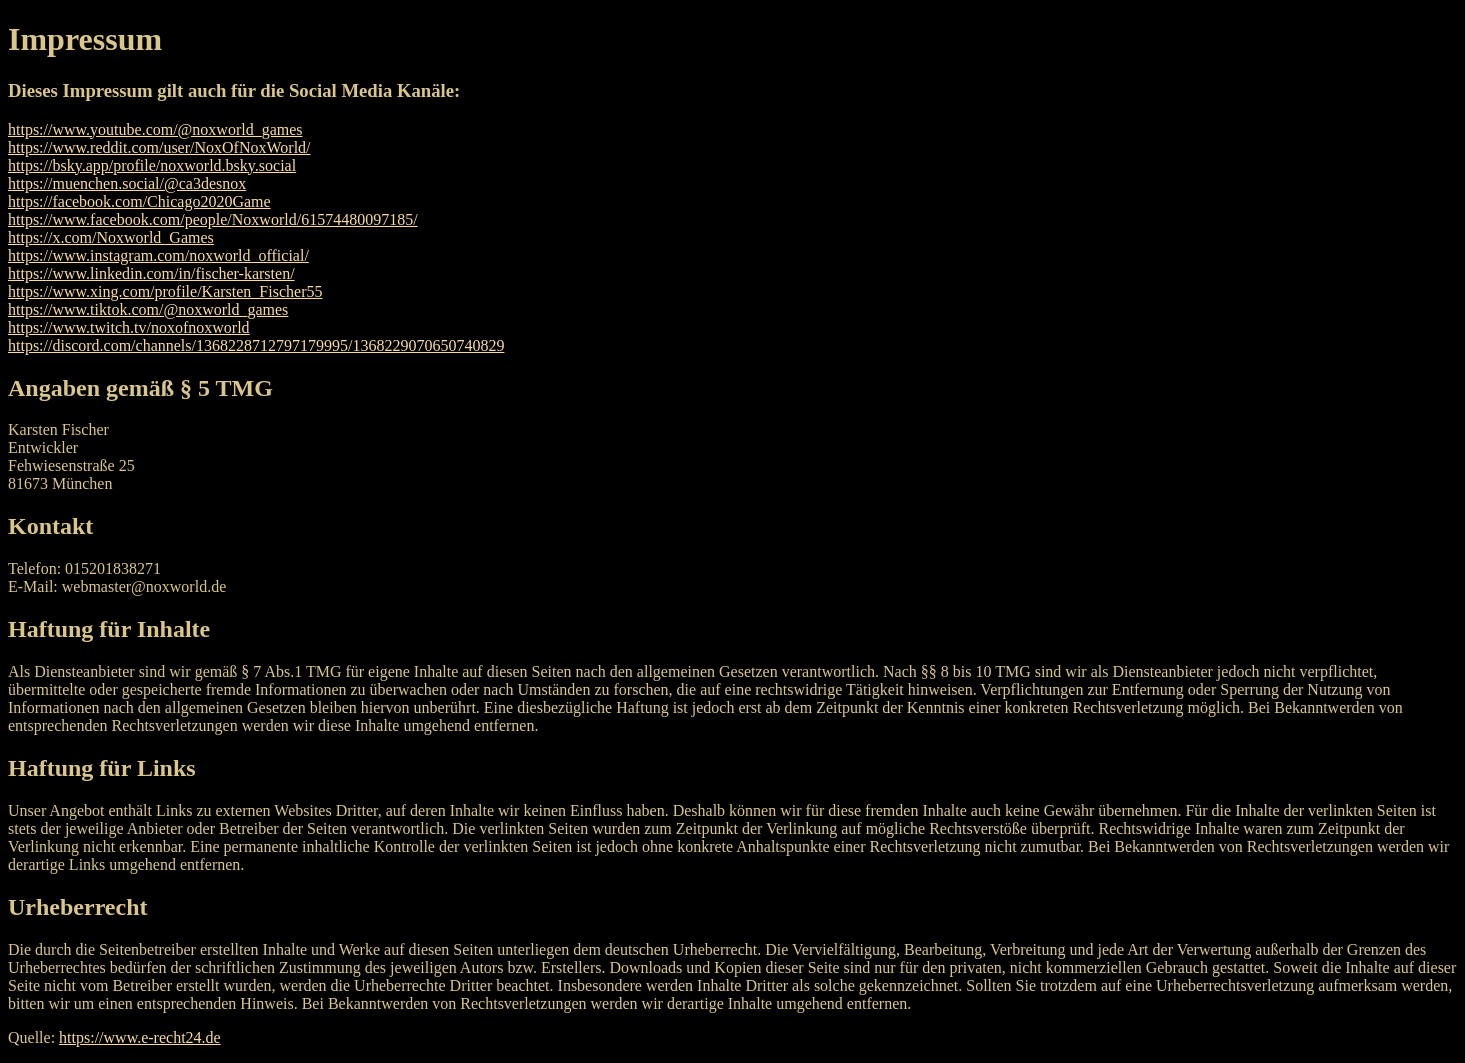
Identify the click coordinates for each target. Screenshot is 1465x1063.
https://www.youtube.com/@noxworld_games (155, 129)
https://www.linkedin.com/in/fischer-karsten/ (151, 273)
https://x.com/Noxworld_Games (111, 237)
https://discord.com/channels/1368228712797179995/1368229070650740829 (256, 345)
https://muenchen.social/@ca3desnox (127, 183)
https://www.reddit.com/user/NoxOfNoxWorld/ (159, 147)
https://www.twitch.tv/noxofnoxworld (129, 327)
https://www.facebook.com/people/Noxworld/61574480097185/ (213, 219)
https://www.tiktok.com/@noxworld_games (148, 309)
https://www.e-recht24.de (140, 1037)
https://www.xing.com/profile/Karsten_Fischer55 (165, 291)
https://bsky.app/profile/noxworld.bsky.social (152, 165)
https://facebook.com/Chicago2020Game (139, 201)
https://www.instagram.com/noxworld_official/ (158, 255)
